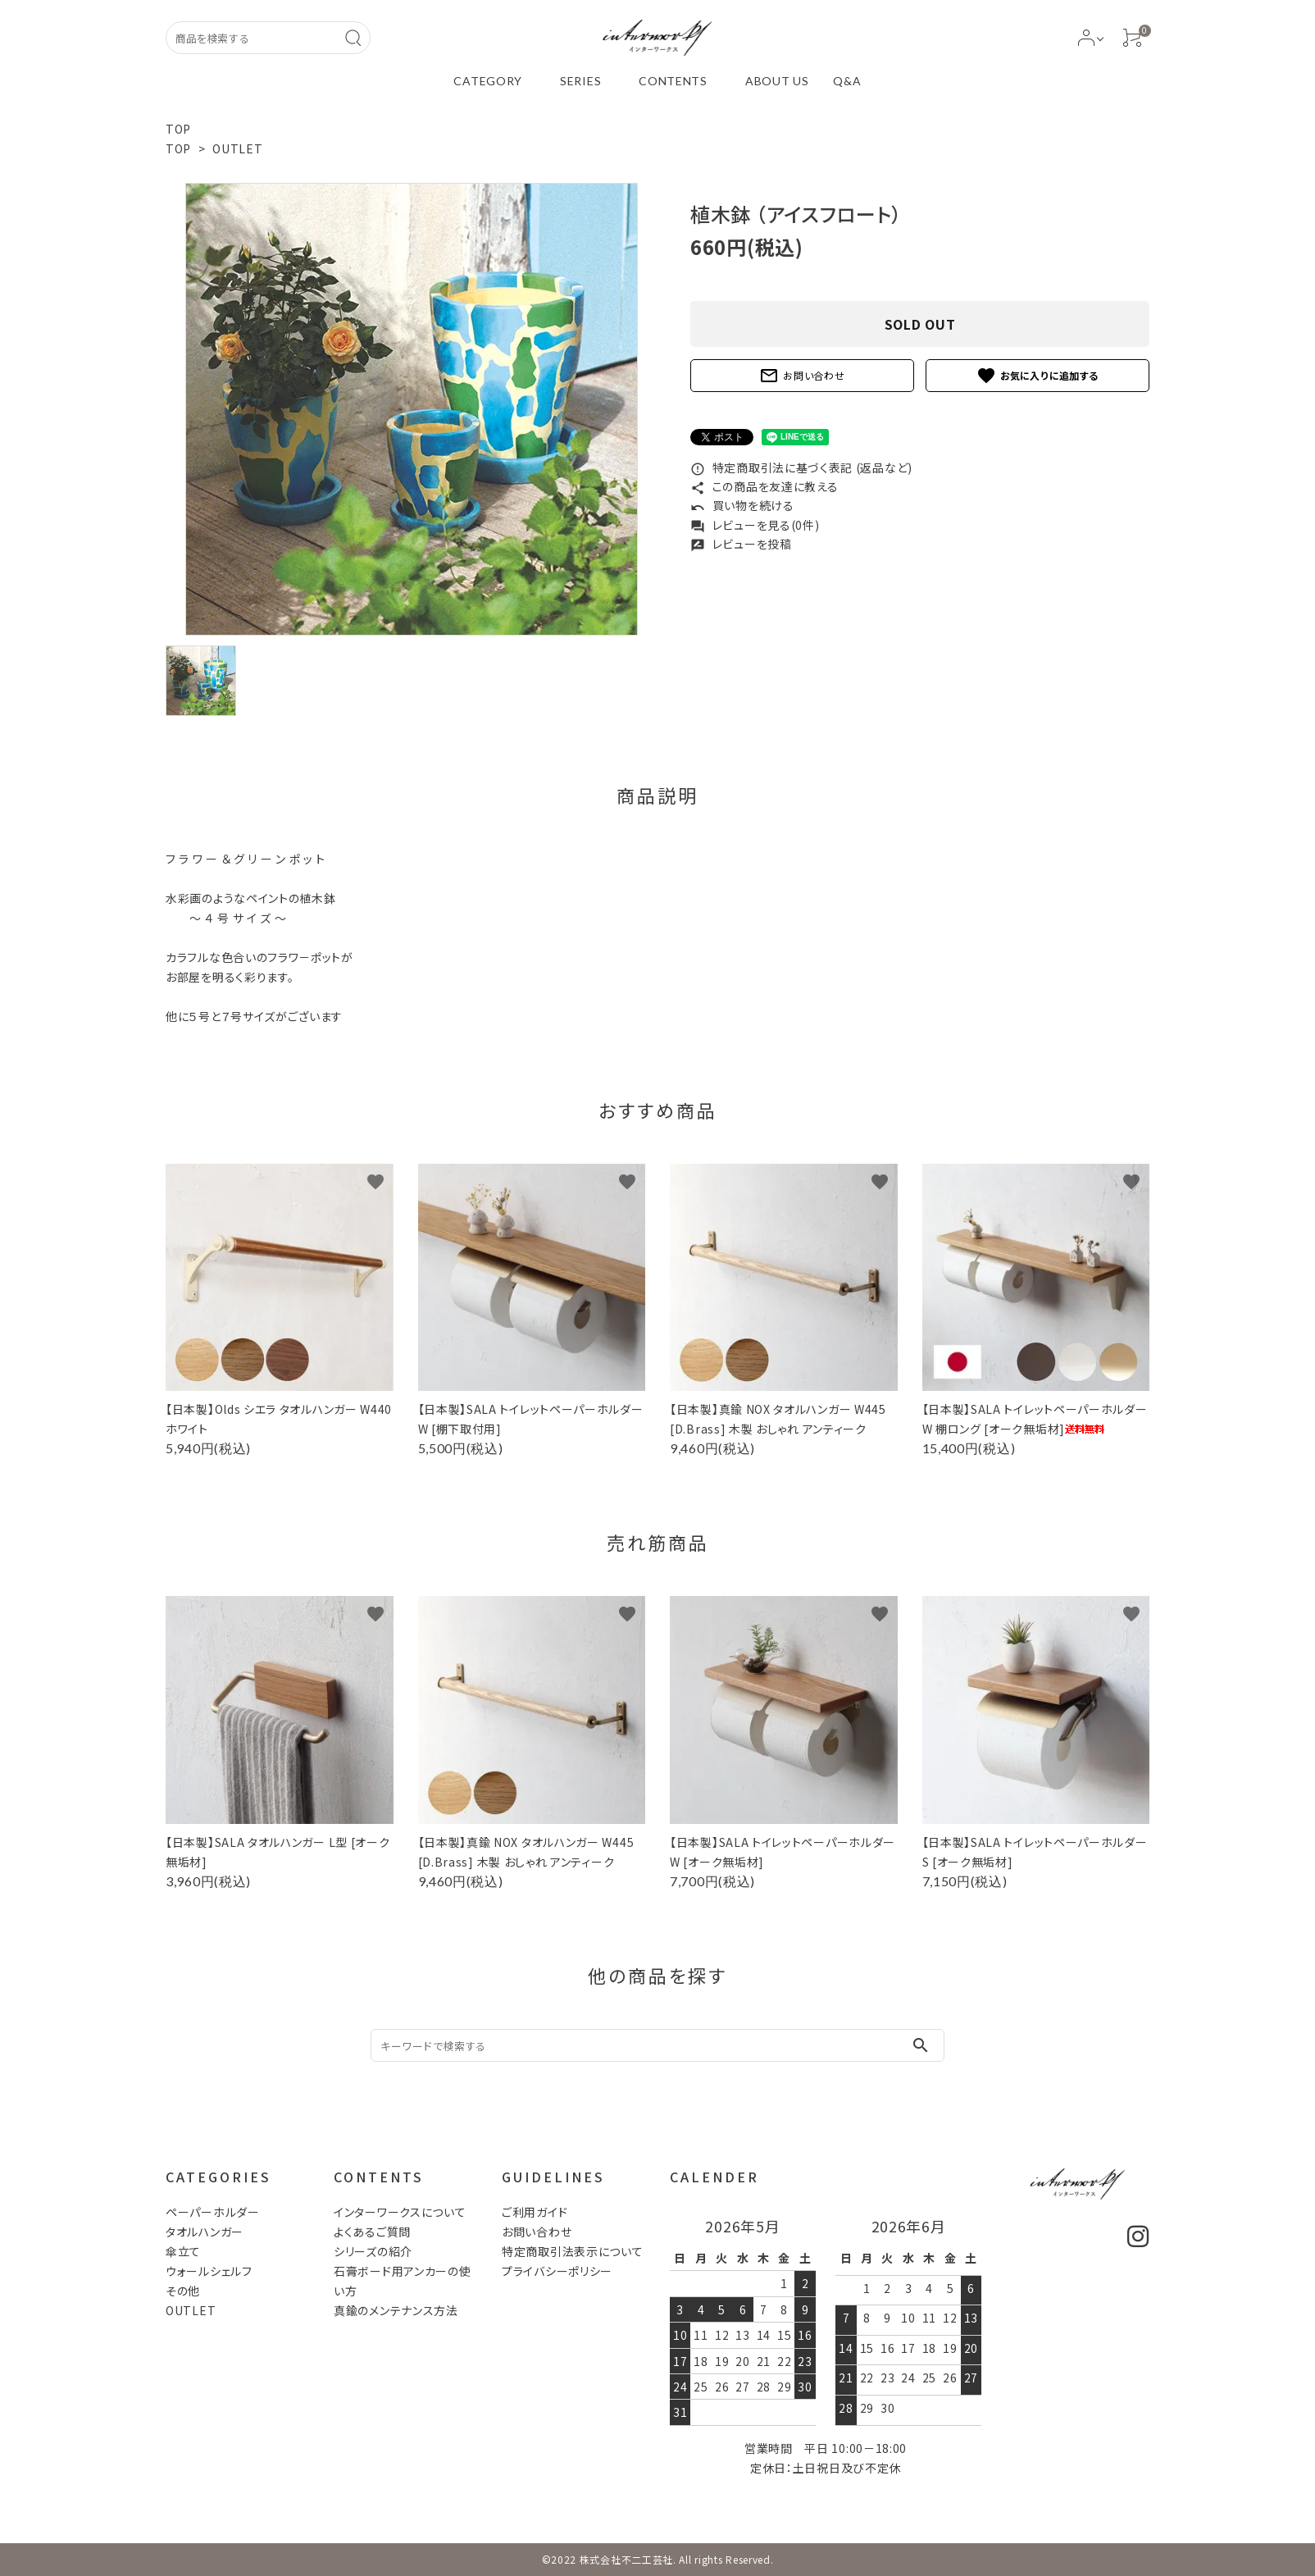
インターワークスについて (400, 2212)
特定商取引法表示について (572, 2251)
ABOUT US (777, 81)
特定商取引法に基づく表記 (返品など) (801, 467)
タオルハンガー (204, 2231)
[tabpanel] (412, 409)
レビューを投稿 (741, 544)
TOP (178, 129)
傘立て (183, 2251)
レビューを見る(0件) (754, 525)
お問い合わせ (801, 375)
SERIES (580, 81)
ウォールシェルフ (209, 2271)
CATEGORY (487, 81)
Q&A (847, 81)
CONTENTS (673, 81)
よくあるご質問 (372, 2231)
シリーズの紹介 (373, 2251)
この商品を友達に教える (764, 486)
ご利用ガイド (534, 2212)
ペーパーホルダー (213, 2212)
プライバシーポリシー (557, 2271)
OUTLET (237, 148)
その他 (183, 2290)
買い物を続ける (742, 505)
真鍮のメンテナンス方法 (396, 2310)
